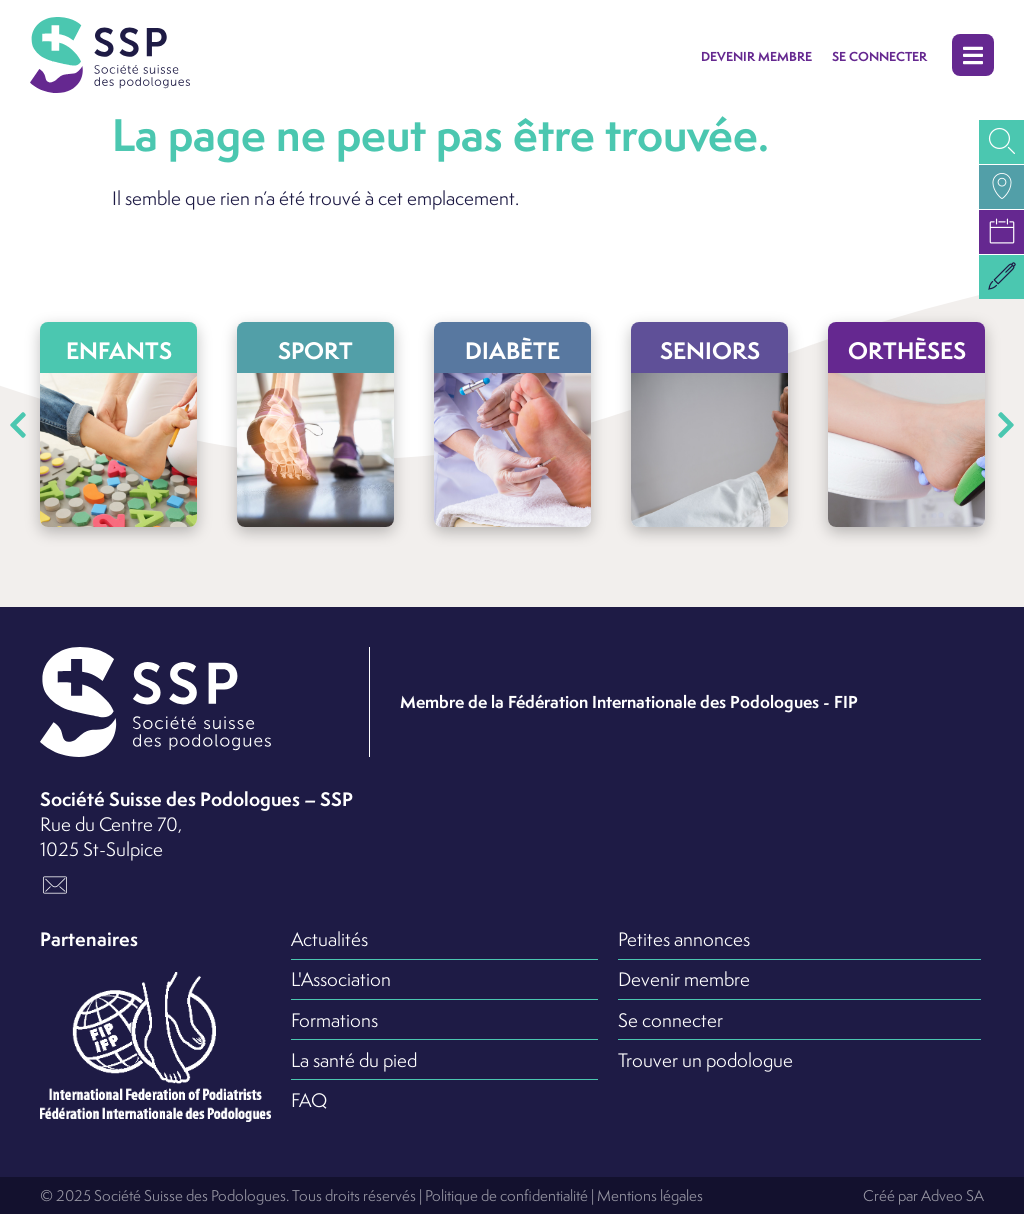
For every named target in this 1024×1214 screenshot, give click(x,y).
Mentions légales (650, 1195)
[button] (973, 55)
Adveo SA (952, 1195)
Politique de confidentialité (506, 1195)
